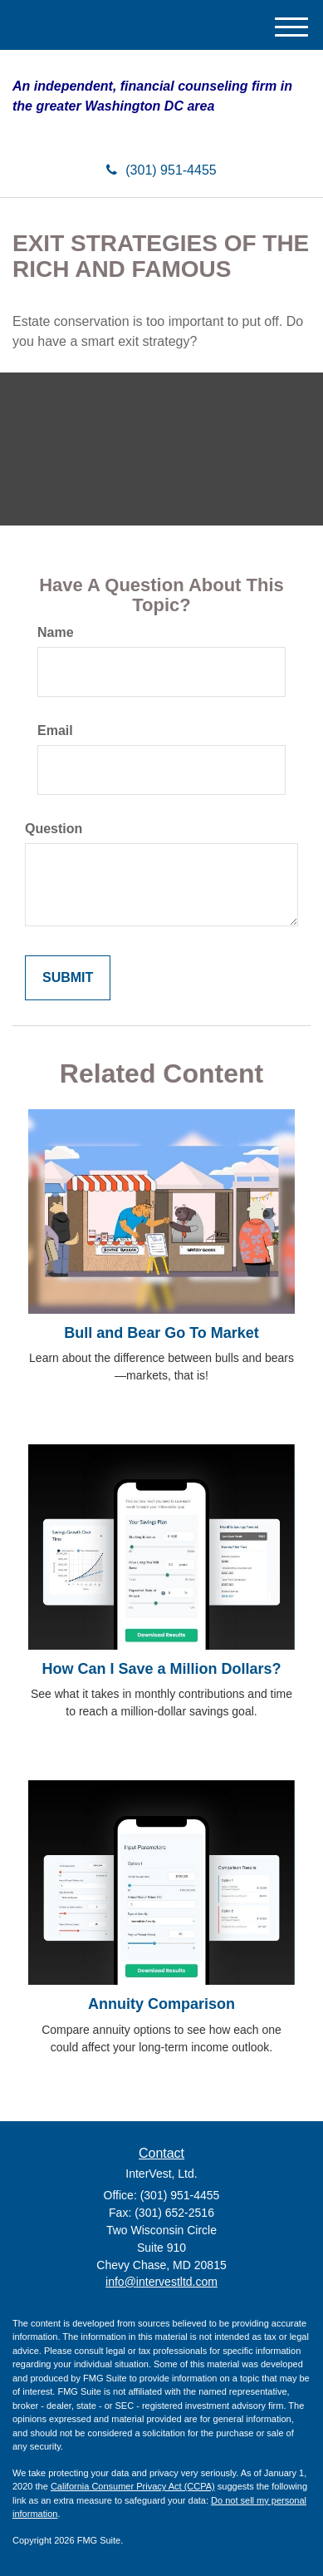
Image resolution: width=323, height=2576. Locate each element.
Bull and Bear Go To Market (161, 1333)
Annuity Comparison (161, 2004)
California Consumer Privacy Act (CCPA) (133, 2486)
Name (55, 632)
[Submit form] (67, 978)
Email (55, 730)
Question (53, 829)
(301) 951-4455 (161, 170)
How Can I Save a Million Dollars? (161, 1669)
